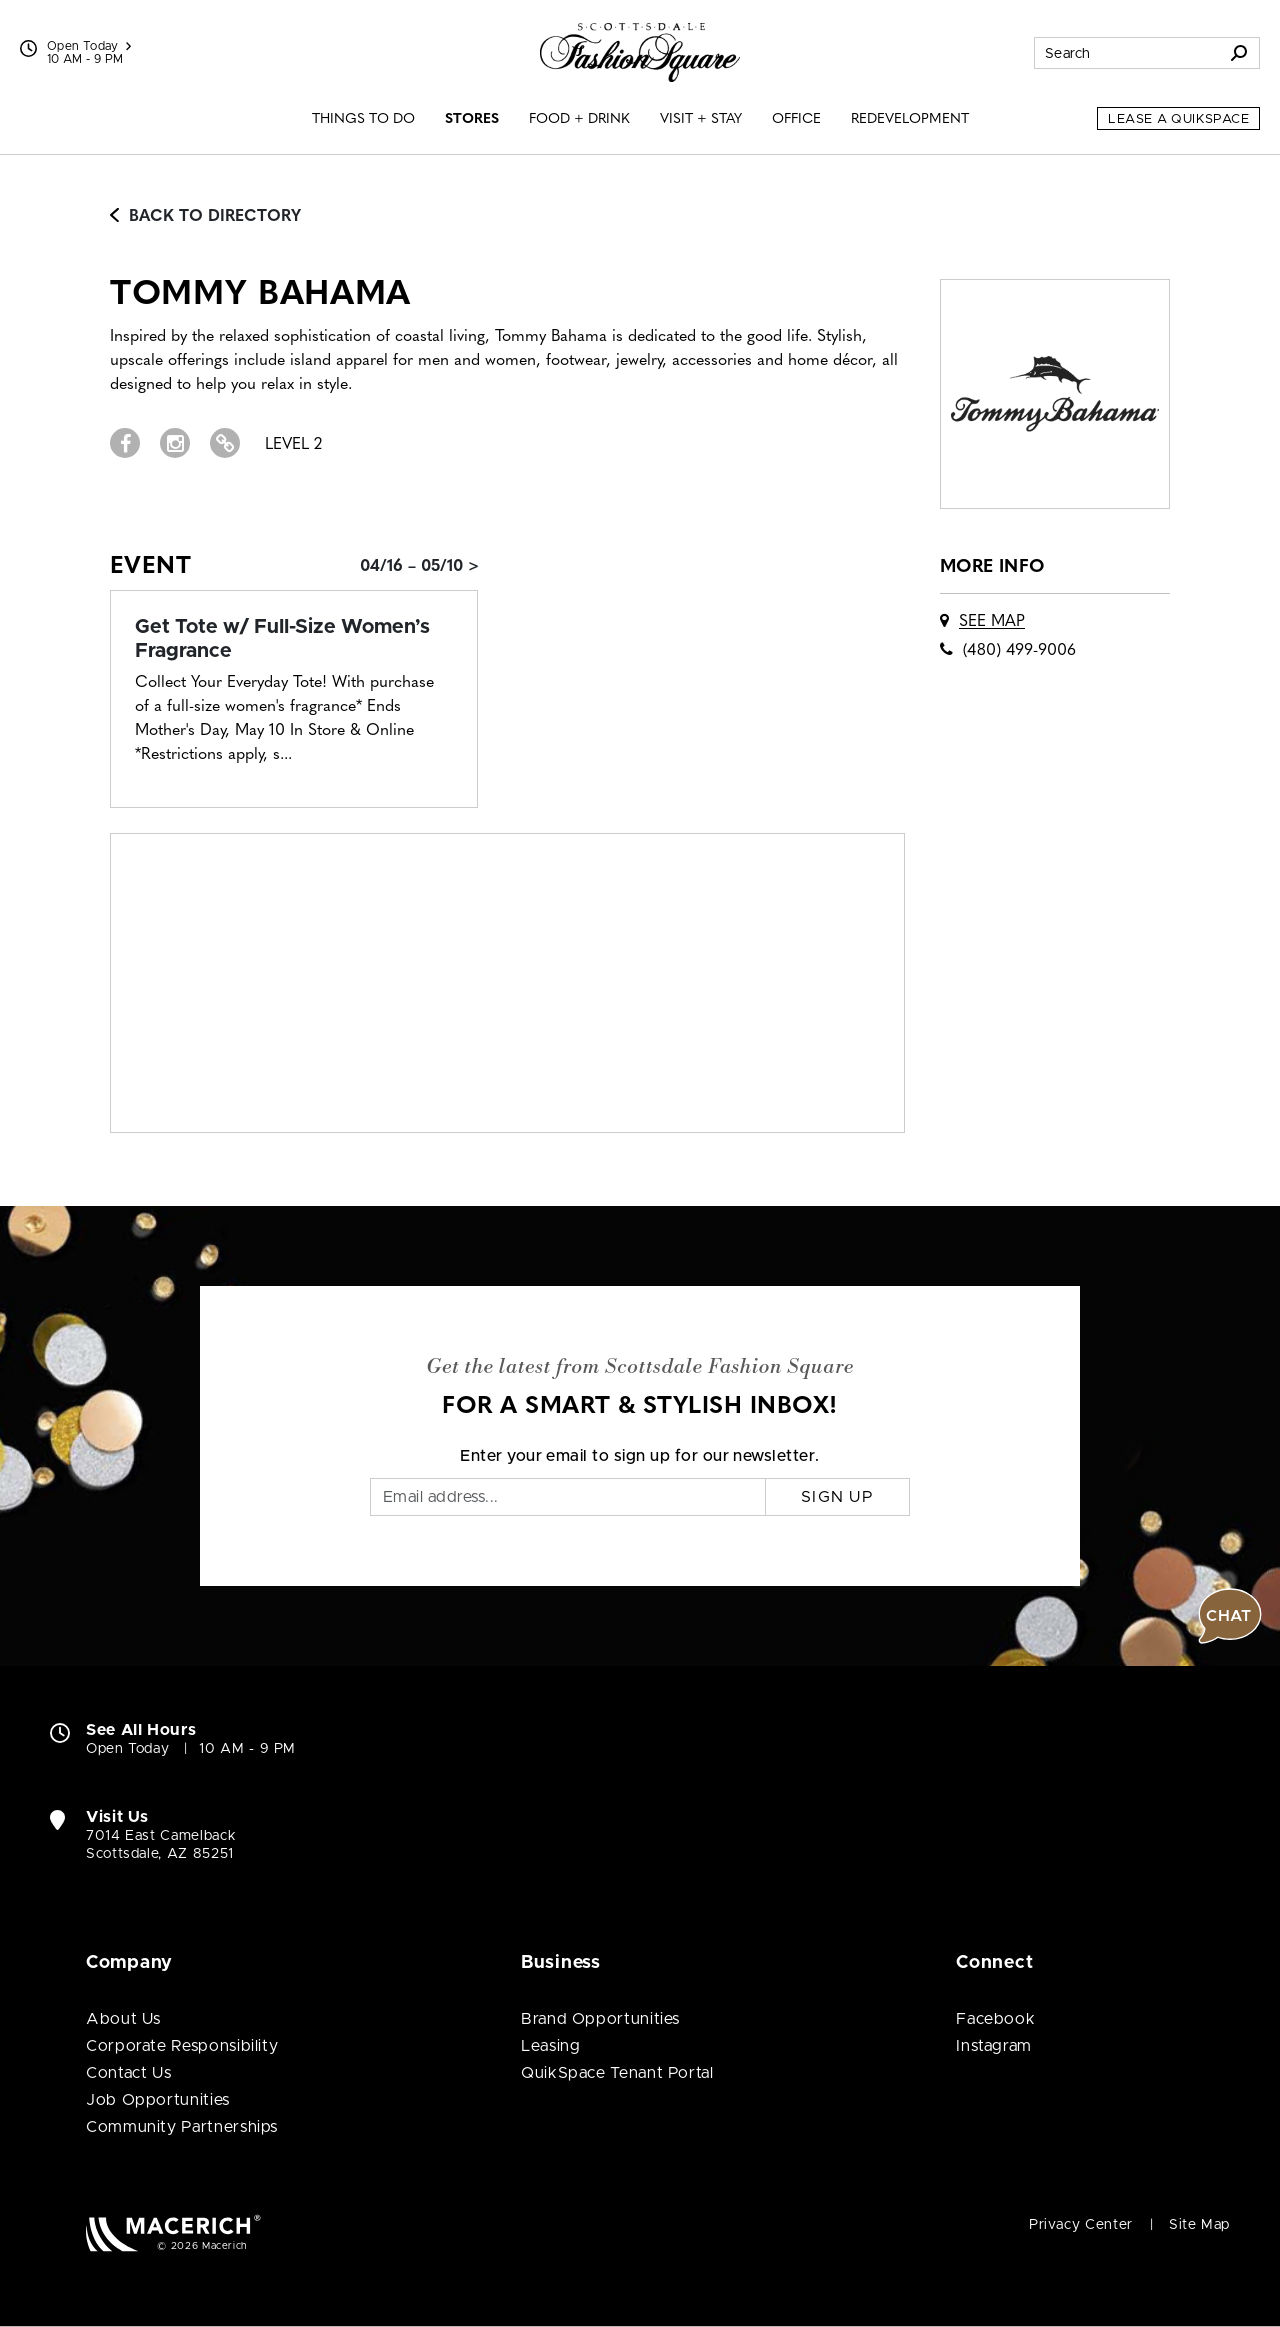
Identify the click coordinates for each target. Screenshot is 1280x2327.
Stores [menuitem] (472, 119)
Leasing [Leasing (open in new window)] (550, 2046)
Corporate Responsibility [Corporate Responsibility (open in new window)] (182, 2046)
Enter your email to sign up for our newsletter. (640, 1456)
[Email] (568, 1497)
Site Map (1199, 2225)
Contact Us (128, 2073)
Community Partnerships (182, 2127)
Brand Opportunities (600, 2019)
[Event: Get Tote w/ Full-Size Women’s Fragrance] (294, 639)
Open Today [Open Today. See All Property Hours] (127, 1749)
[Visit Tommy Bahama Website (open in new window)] (225, 443)
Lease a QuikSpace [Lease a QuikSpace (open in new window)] (1178, 119)
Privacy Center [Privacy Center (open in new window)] (1081, 2225)
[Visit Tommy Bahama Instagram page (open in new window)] (175, 443)
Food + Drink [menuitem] (579, 119)
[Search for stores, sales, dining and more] (1127, 53)
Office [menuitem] (796, 119)
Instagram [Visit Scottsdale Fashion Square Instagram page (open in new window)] (994, 2046)
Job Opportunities (158, 2100)
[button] (1230, 1616)
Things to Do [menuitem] (363, 119)
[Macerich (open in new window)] (173, 2232)
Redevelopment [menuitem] (910, 119)
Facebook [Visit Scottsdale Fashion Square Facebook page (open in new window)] (995, 2019)
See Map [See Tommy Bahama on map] (992, 622)
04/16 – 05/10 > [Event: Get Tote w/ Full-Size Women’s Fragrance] (419, 567)
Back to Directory (205, 217)
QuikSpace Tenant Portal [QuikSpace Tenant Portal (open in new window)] (617, 2073)
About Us (123, 2019)
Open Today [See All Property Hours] (89, 46)
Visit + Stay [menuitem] (701, 119)
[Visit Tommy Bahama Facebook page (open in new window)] (125, 443)
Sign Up (837, 1497)
